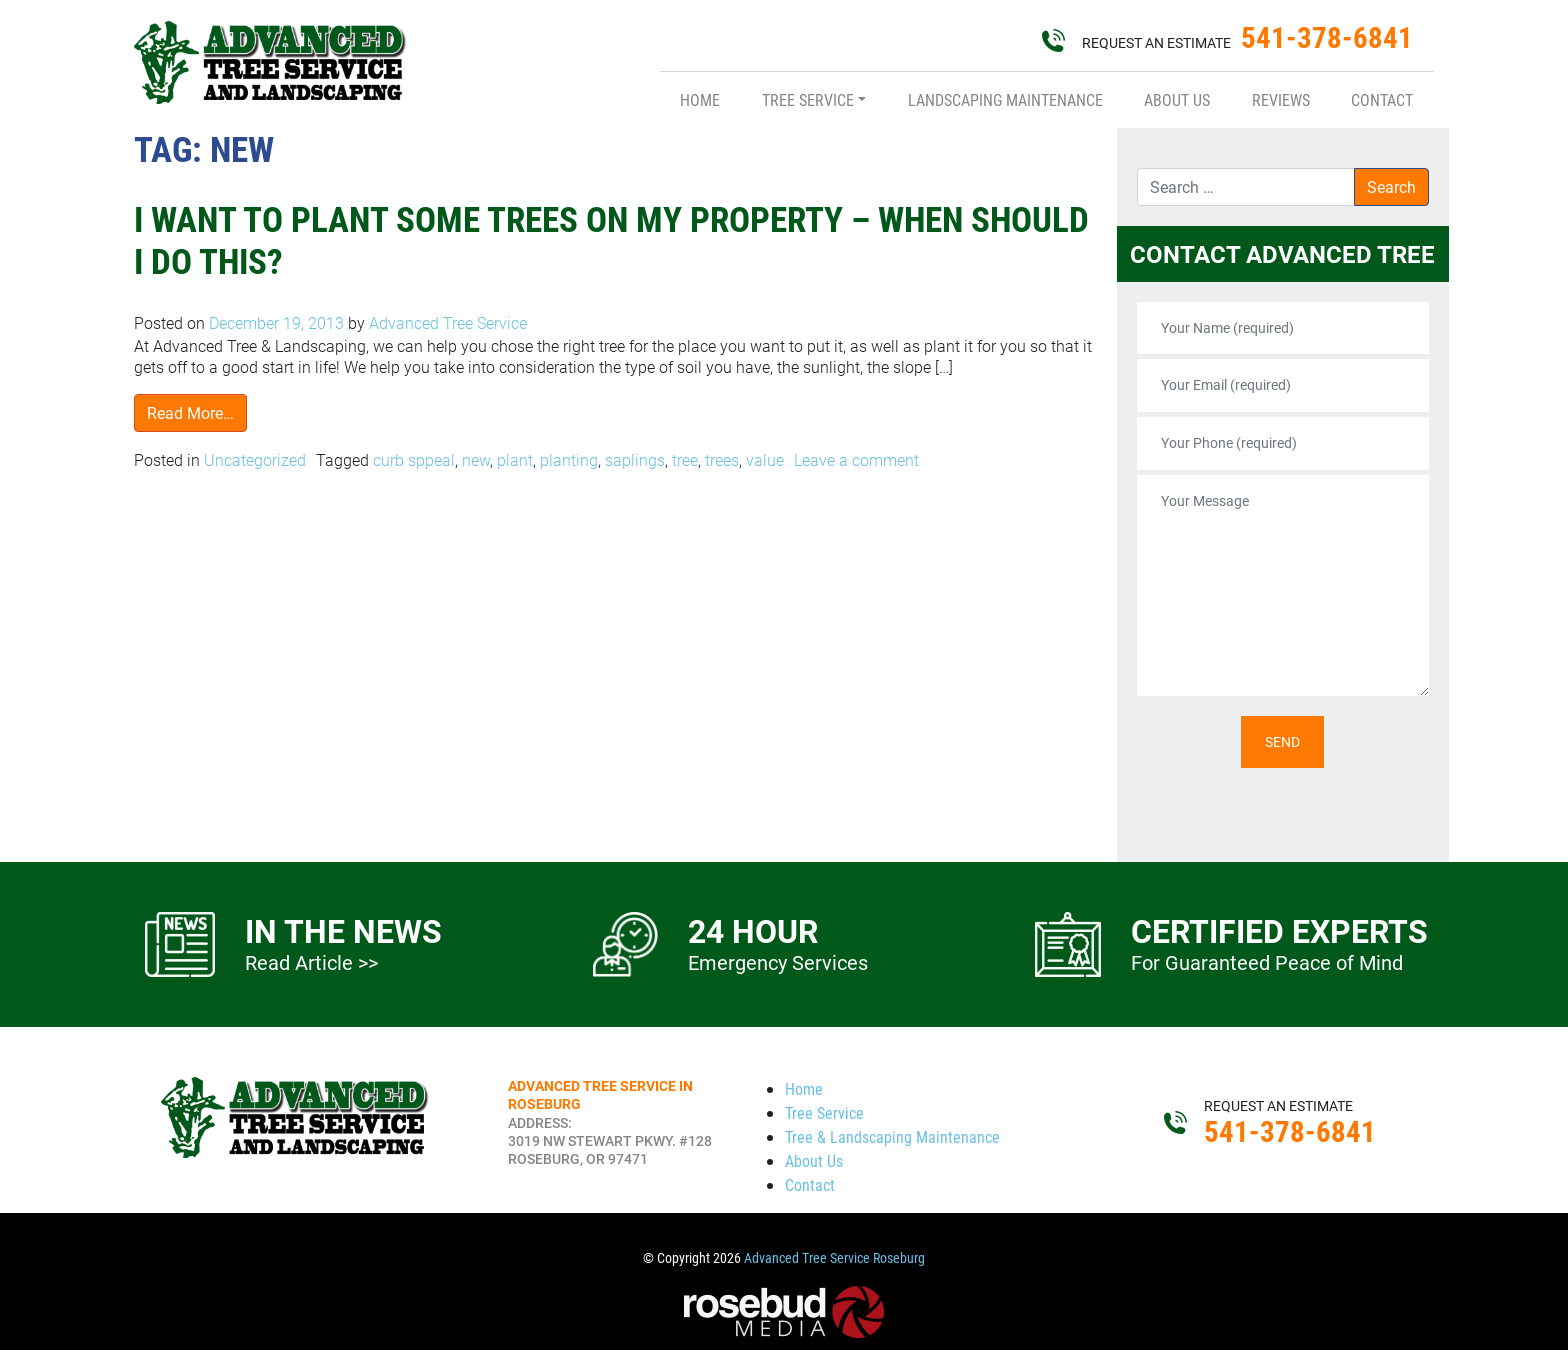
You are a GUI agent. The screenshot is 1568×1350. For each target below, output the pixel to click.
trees (722, 459)
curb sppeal (414, 459)
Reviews (1281, 99)
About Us (1177, 99)
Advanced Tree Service (446, 322)
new (476, 459)
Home (700, 99)
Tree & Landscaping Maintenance (892, 1136)
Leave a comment (856, 459)
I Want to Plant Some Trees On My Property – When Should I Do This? (611, 239)
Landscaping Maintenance (1005, 99)
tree (685, 459)
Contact (1382, 99)
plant (515, 459)
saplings (635, 459)
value (765, 459)
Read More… (190, 412)
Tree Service (808, 99)
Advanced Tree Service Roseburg (834, 1258)
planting (569, 459)
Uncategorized (255, 459)
